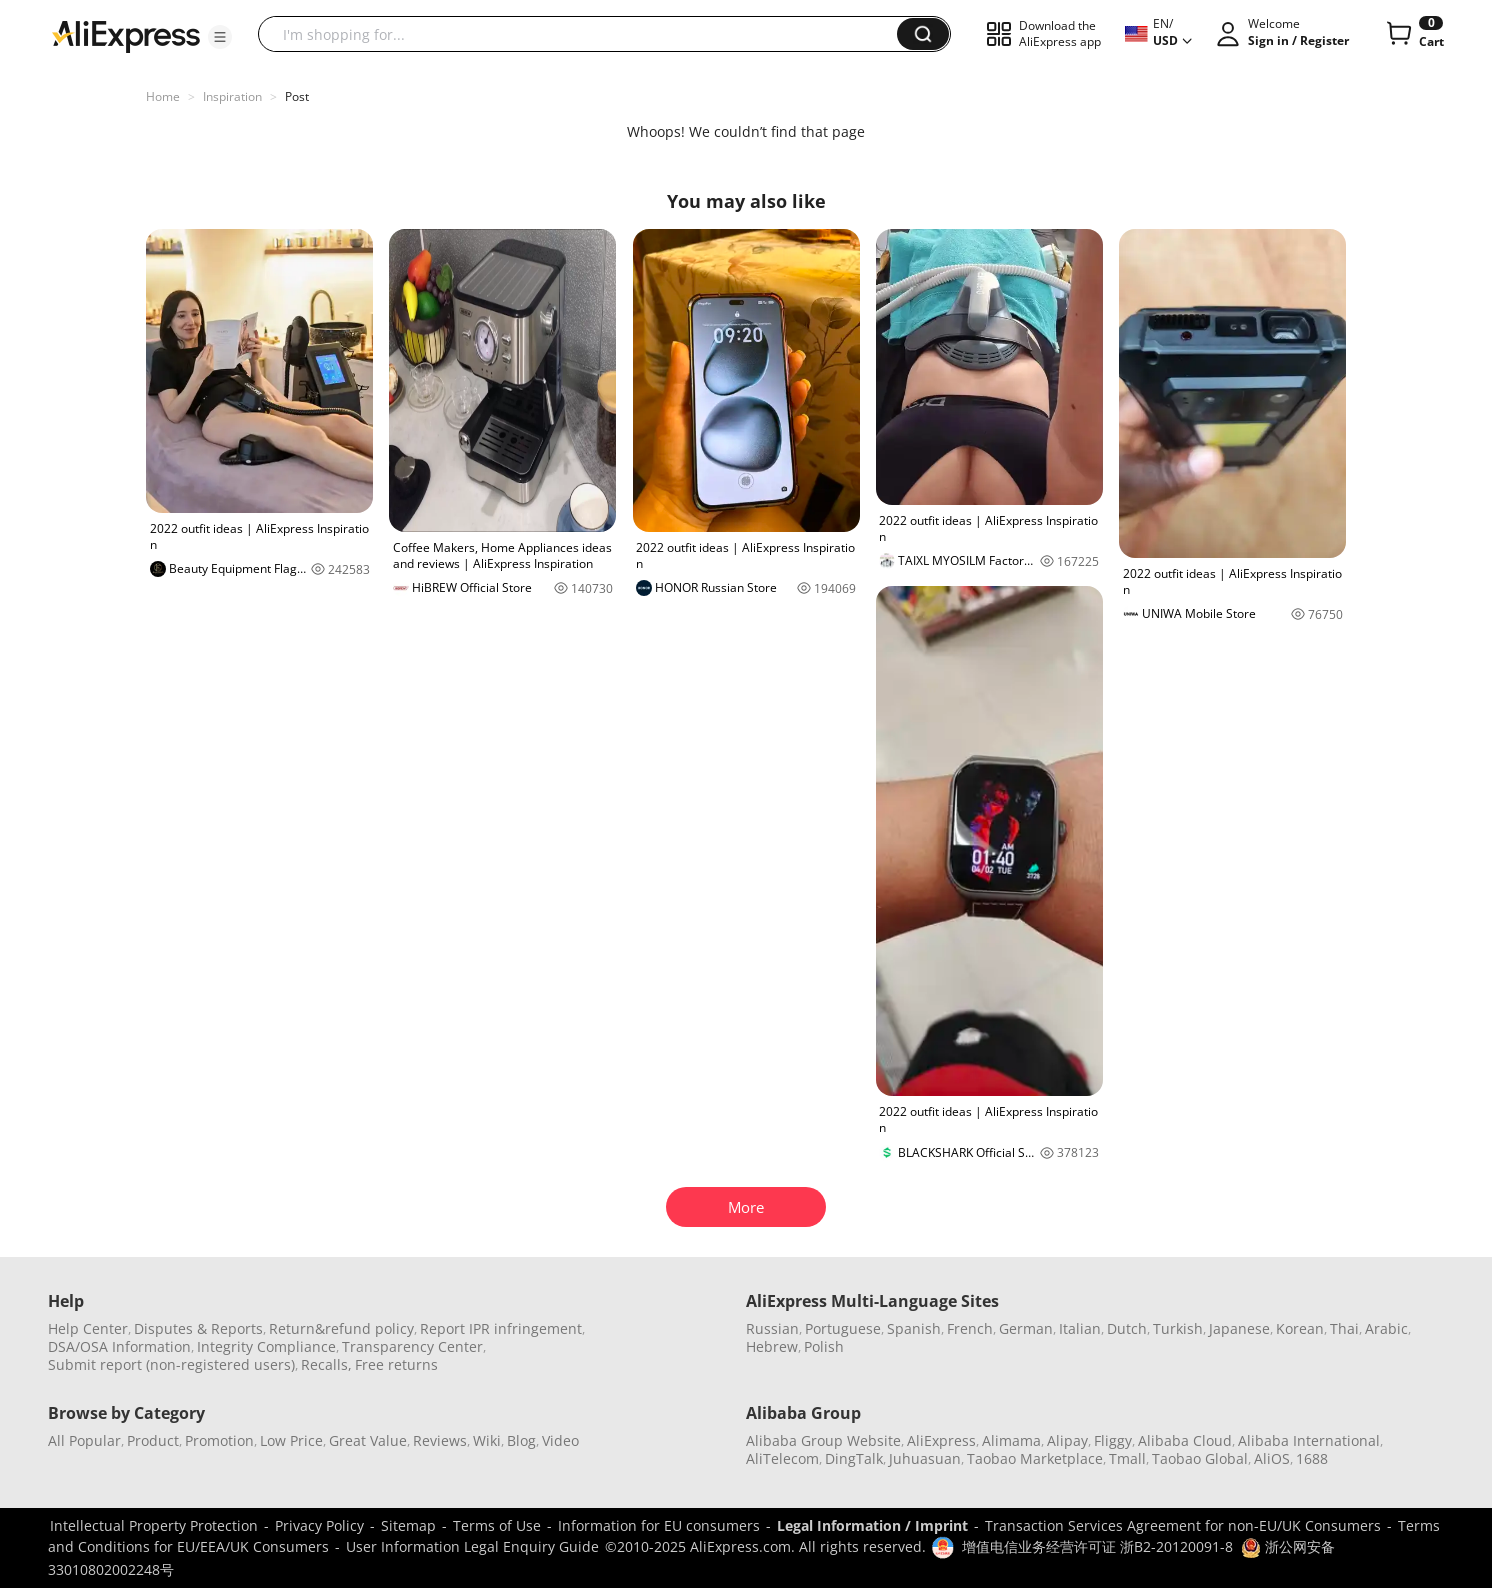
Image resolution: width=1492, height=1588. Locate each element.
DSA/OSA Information (119, 1346)
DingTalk (854, 1458)
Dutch (1127, 1328)
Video (560, 1440)
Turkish (1178, 1328)
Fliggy (1113, 1440)
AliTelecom (782, 1458)
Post (297, 96)
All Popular (84, 1440)
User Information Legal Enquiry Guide (472, 1546)
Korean (1300, 1328)
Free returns (396, 1364)
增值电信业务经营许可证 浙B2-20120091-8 (1097, 1546)
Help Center (88, 1328)
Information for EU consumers (659, 1525)
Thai (1344, 1328)
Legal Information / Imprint (872, 1525)
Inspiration (232, 96)
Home (163, 96)
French (970, 1328)
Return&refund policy (341, 1328)
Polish (824, 1346)
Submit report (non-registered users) (171, 1364)
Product (153, 1440)
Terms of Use (497, 1525)
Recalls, (326, 1364)
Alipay (1067, 1440)
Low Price (291, 1440)
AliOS (1272, 1458)
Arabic (1386, 1328)
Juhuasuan (925, 1458)
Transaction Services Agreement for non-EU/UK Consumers (1183, 1525)
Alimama (1011, 1440)
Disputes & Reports (198, 1328)
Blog (521, 1440)
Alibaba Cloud (1185, 1440)
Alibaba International (1309, 1440)
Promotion (219, 1440)
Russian (772, 1328)
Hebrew (772, 1346)
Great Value (368, 1440)
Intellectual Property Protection (154, 1525)
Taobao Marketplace (1035, 1458)
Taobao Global (1200, 1458)
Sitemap (408, 1525)
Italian (1080, 1328)
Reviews (440, 1440)
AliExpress (941, 1440)
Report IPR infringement (501, 1328)
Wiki (487, 1440)
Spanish (914, 1328)
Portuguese (843, 1328)
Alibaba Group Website (823, 1440)
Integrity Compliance (266, 1346)
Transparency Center (412, 1346)
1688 (1312, 1458)
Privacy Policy (319, 1525)
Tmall (1127, 1458)
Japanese (1239, 1328)
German (1026, 1328)
